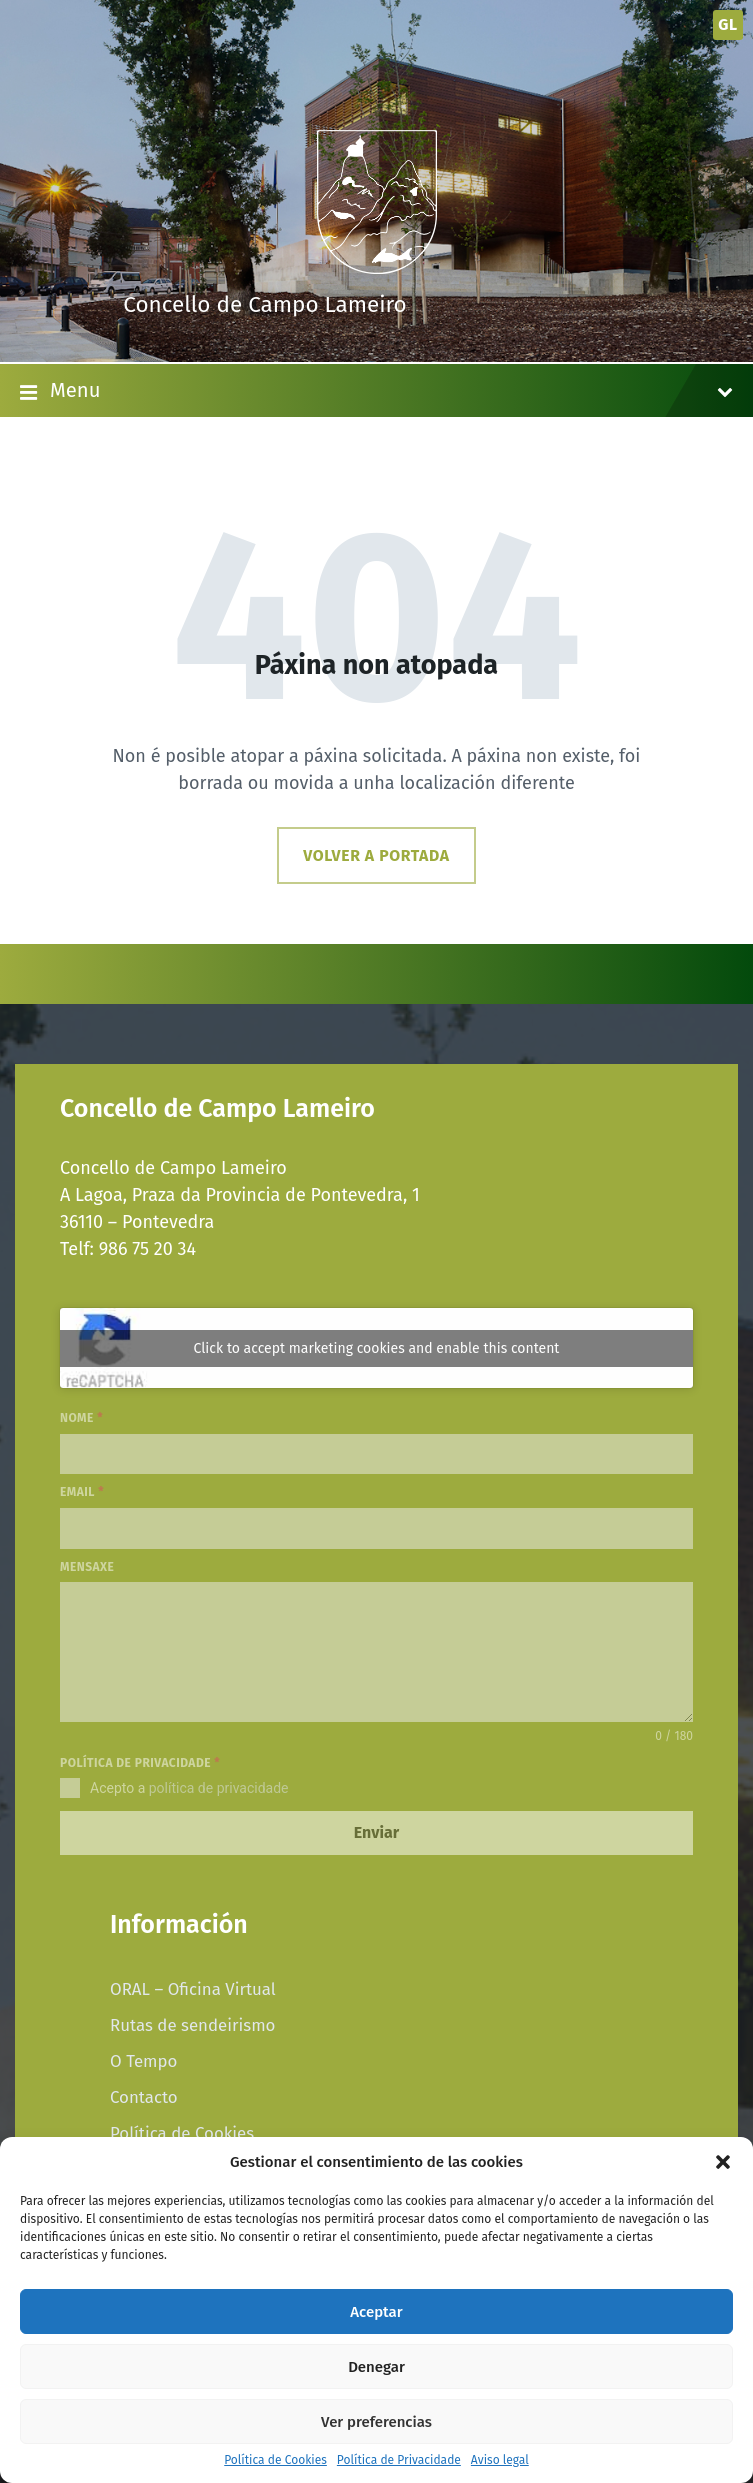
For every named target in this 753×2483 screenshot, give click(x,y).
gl (728, 24)
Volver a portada (376, 855)
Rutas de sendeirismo (192, 2025)
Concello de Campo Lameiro (265, 304)
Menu (376, 392)
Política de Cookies (275, 2460)
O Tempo (143, 2061)
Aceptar (376, 2312)
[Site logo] (377, 268)
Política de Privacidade (399, 2460)
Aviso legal (500, 2460)
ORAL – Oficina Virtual (193, 1989)
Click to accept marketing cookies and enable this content (377, 1348)
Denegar (376, 2367)
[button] (723, 2162)
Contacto (144, 2097)
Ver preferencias (376, 2422)
